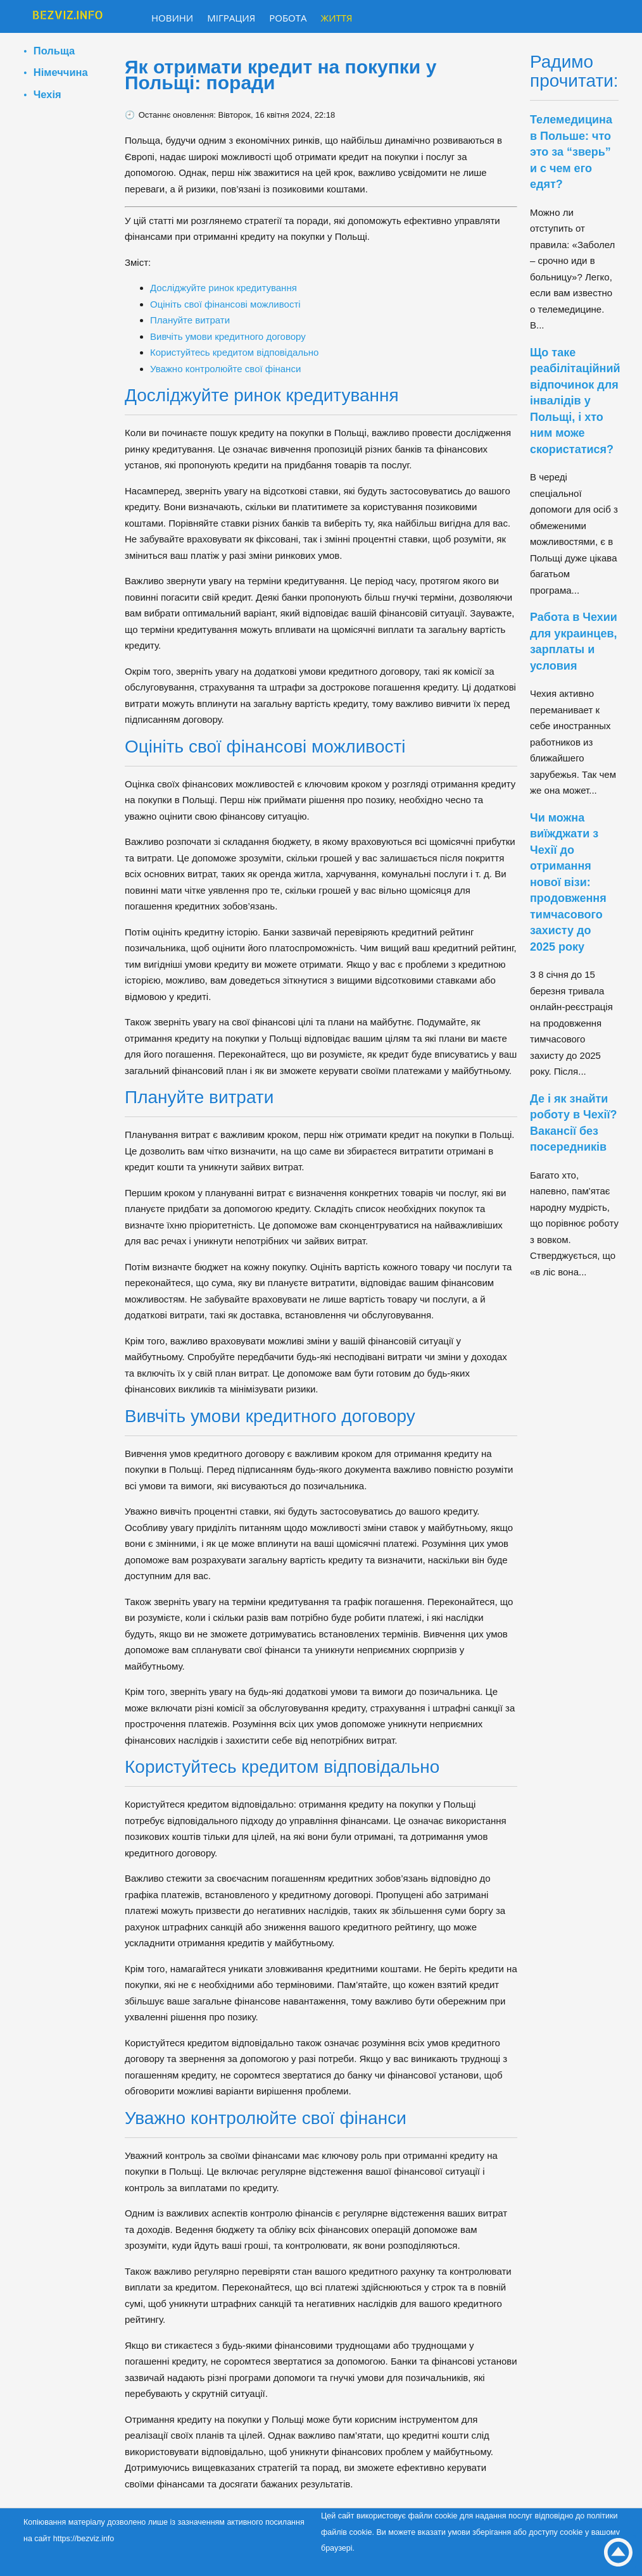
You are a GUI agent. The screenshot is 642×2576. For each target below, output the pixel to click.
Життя (337, 17)
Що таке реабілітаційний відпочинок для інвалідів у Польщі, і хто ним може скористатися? (575, 401)
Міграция (231, 17)
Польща (54, 50)
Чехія (47, 94)
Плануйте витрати (190, 320)
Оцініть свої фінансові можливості (225, 304)
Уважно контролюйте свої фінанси (225, 368)
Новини (172, 17)
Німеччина (61, 72)
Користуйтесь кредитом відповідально (234, 352)
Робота (287, 17)
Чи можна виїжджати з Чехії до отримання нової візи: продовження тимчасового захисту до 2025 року (568, 882)
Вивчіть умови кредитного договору (228, 336)
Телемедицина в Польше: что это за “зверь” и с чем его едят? (571, 152)
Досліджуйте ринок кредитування (223, 287)
